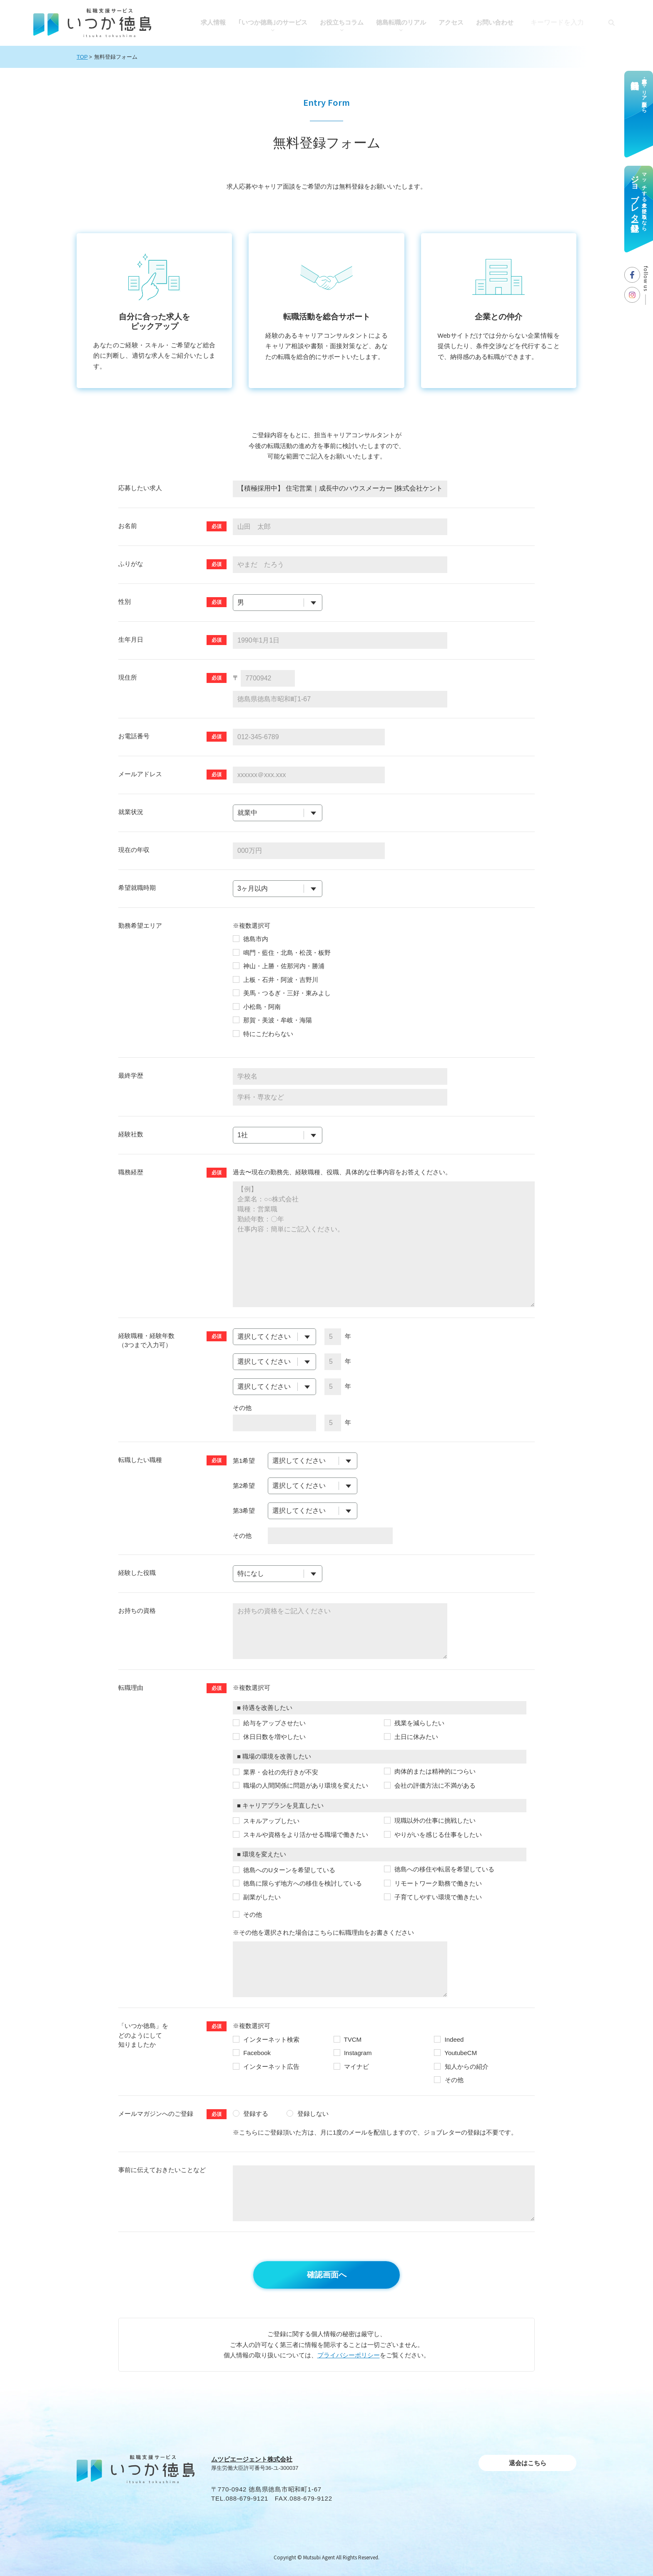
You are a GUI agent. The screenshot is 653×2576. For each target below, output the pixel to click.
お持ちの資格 (137, 1610)
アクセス (451, 22)
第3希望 (244, 1510)
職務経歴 (130, 1172)
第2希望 (244, 1485)
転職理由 (130, 1687)
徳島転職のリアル (401, 22)
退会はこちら (527, 2462)
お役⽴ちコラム (342, 22)
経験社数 (130, 1134)
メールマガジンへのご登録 (155, 2113)
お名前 (127, 525)
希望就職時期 (137, 887)
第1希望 (244, 1460)
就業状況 (130, 811)
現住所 (127, 677)
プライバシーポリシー (348, 2355)
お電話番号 (134, 736)
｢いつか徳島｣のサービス (272, 22)
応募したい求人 (140, 487)
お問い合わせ (494, 22)
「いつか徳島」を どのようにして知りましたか (143, 2035)
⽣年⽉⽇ (130, 639)
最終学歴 (130, 1075)
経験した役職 (137, 1572)
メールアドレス (140, 773)
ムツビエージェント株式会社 (251, 2459)
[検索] (611, 22)
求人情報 (213, 22)
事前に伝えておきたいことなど (162, 2169)
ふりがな (130, 563)
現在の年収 (134, 849)
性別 (124, 601)
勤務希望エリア (140, 925)
